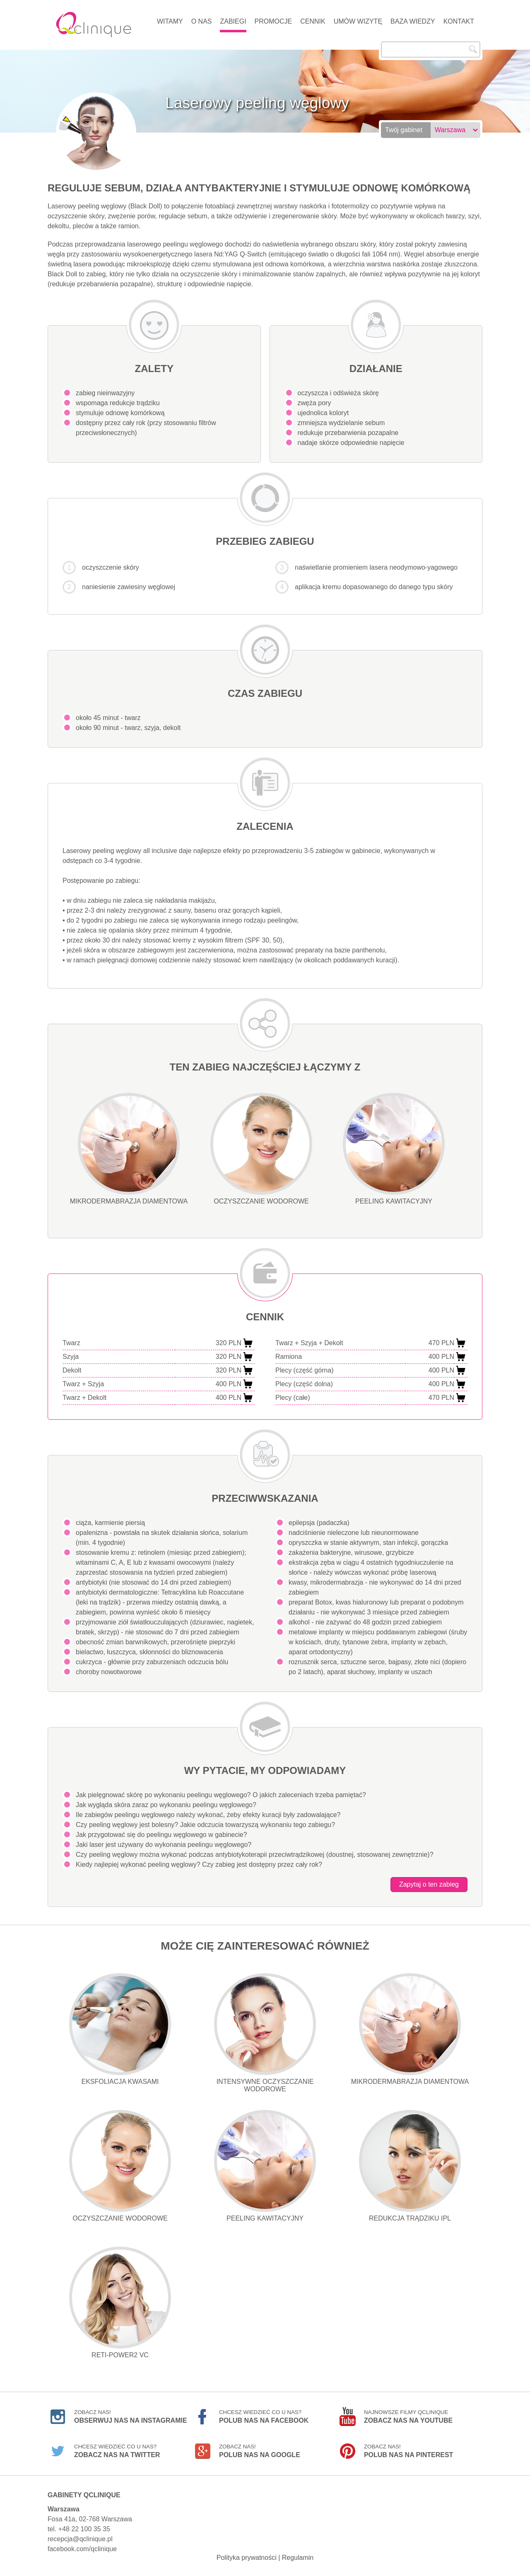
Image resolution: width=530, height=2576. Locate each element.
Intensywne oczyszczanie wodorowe (265, 2033)
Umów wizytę (358, 21)
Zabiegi (233, 21)
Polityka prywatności (247, 2557)
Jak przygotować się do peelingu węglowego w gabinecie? (161, 1834)
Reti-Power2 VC (120, 2303)
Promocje (273, 21)
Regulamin (297, 2557)
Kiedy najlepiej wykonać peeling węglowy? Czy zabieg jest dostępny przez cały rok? (199, 1864)
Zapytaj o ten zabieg (429, 1884)
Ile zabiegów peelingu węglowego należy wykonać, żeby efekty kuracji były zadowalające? (208, 1814)
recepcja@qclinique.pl (80, 2538)
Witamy (170, 21)
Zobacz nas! (130, 2416)
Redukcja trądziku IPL (410, 2166)
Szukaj (472, 49)
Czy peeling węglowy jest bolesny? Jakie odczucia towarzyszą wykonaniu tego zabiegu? (205, 1824)
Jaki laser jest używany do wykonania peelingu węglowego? (163, 1844)
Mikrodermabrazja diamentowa (129, 1149)
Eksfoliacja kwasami (120, 2029)
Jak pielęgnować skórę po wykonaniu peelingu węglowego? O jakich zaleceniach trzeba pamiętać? (221, 1794)
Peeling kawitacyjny (394, 1149)
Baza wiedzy (412, 21)
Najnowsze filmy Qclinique (408, 2416)
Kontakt (458, 21)
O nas (201, 21)
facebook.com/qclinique (82, 2548)
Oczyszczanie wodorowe (261, 1149)
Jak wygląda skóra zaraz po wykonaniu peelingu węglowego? (166, 1804)
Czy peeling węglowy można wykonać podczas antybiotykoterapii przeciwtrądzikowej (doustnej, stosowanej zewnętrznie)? (255, 1854)
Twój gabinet (403, 129)
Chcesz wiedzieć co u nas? (263, 2416)
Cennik (312, 21)
